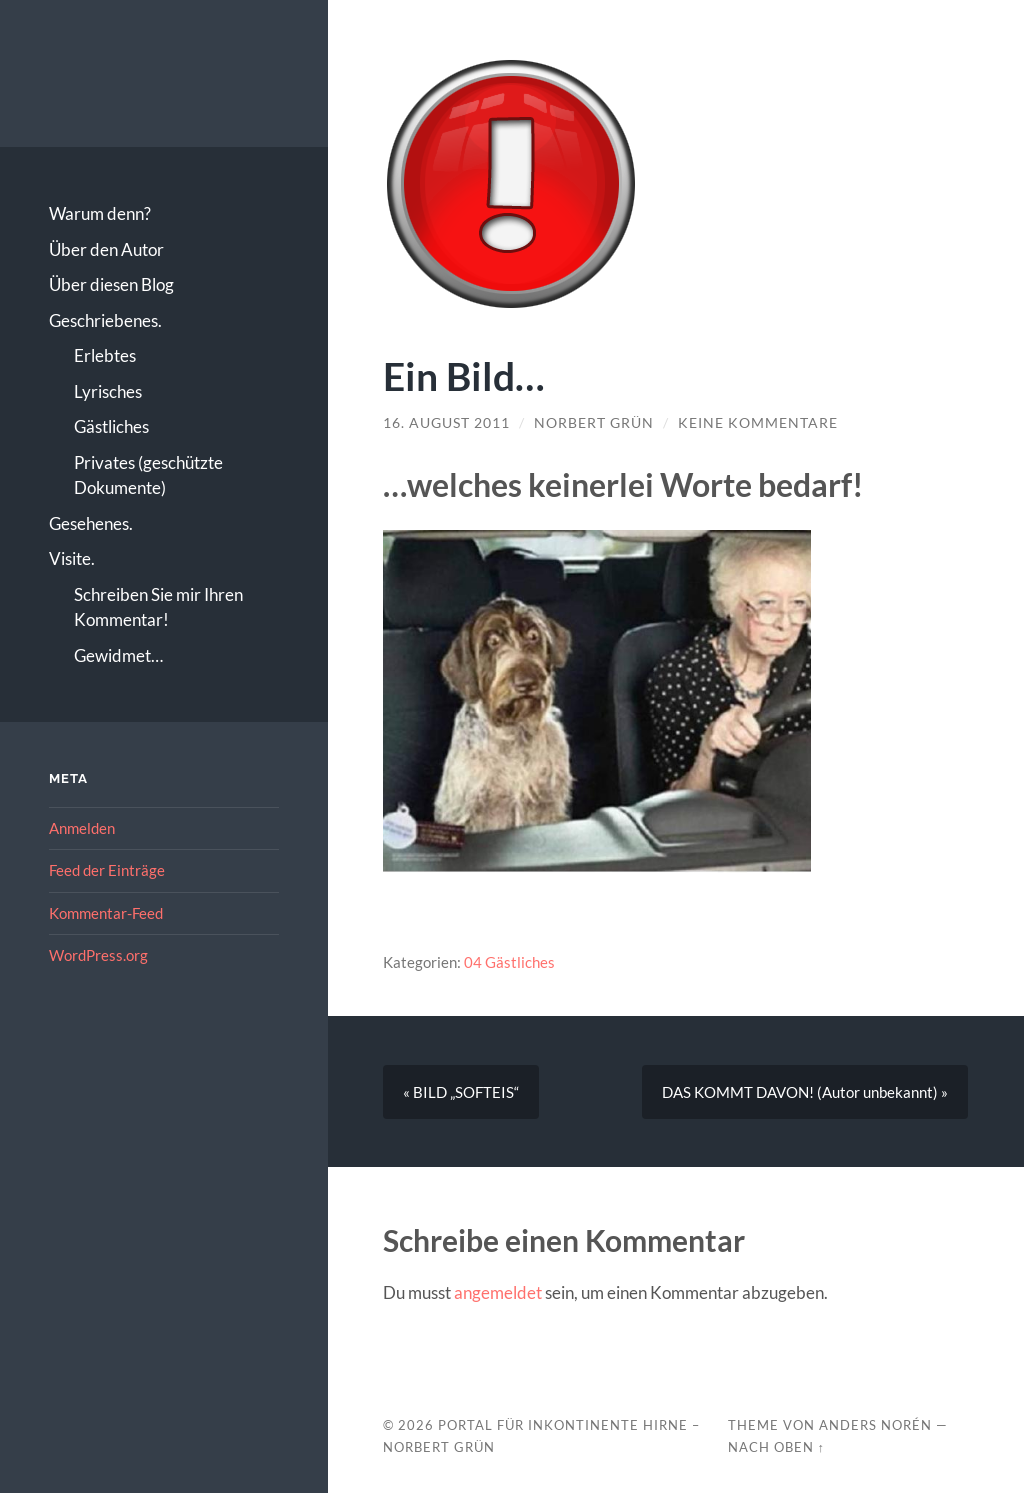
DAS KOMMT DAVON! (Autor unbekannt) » (805, 1092)
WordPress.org (98, 955)
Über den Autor (106, 249)
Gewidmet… (118, 655)
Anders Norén (875, 1425)
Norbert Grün (594, 423)
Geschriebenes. (105, 320)
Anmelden (82, 828)
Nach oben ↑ (776, 1447)
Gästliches (111, 426)
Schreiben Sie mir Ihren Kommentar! (158, 607)
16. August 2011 (446, 423)
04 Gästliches (509, 962)
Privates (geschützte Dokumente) (148, 475)
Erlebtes (105, 355)
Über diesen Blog (111, 284)
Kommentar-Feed (106, 913)
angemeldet (498, 1292)
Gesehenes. (91, 523)
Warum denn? (100, 213)
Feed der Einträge (107, 870)
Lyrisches (108, 391)
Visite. (72, 558)
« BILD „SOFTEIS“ (461, 1092)
